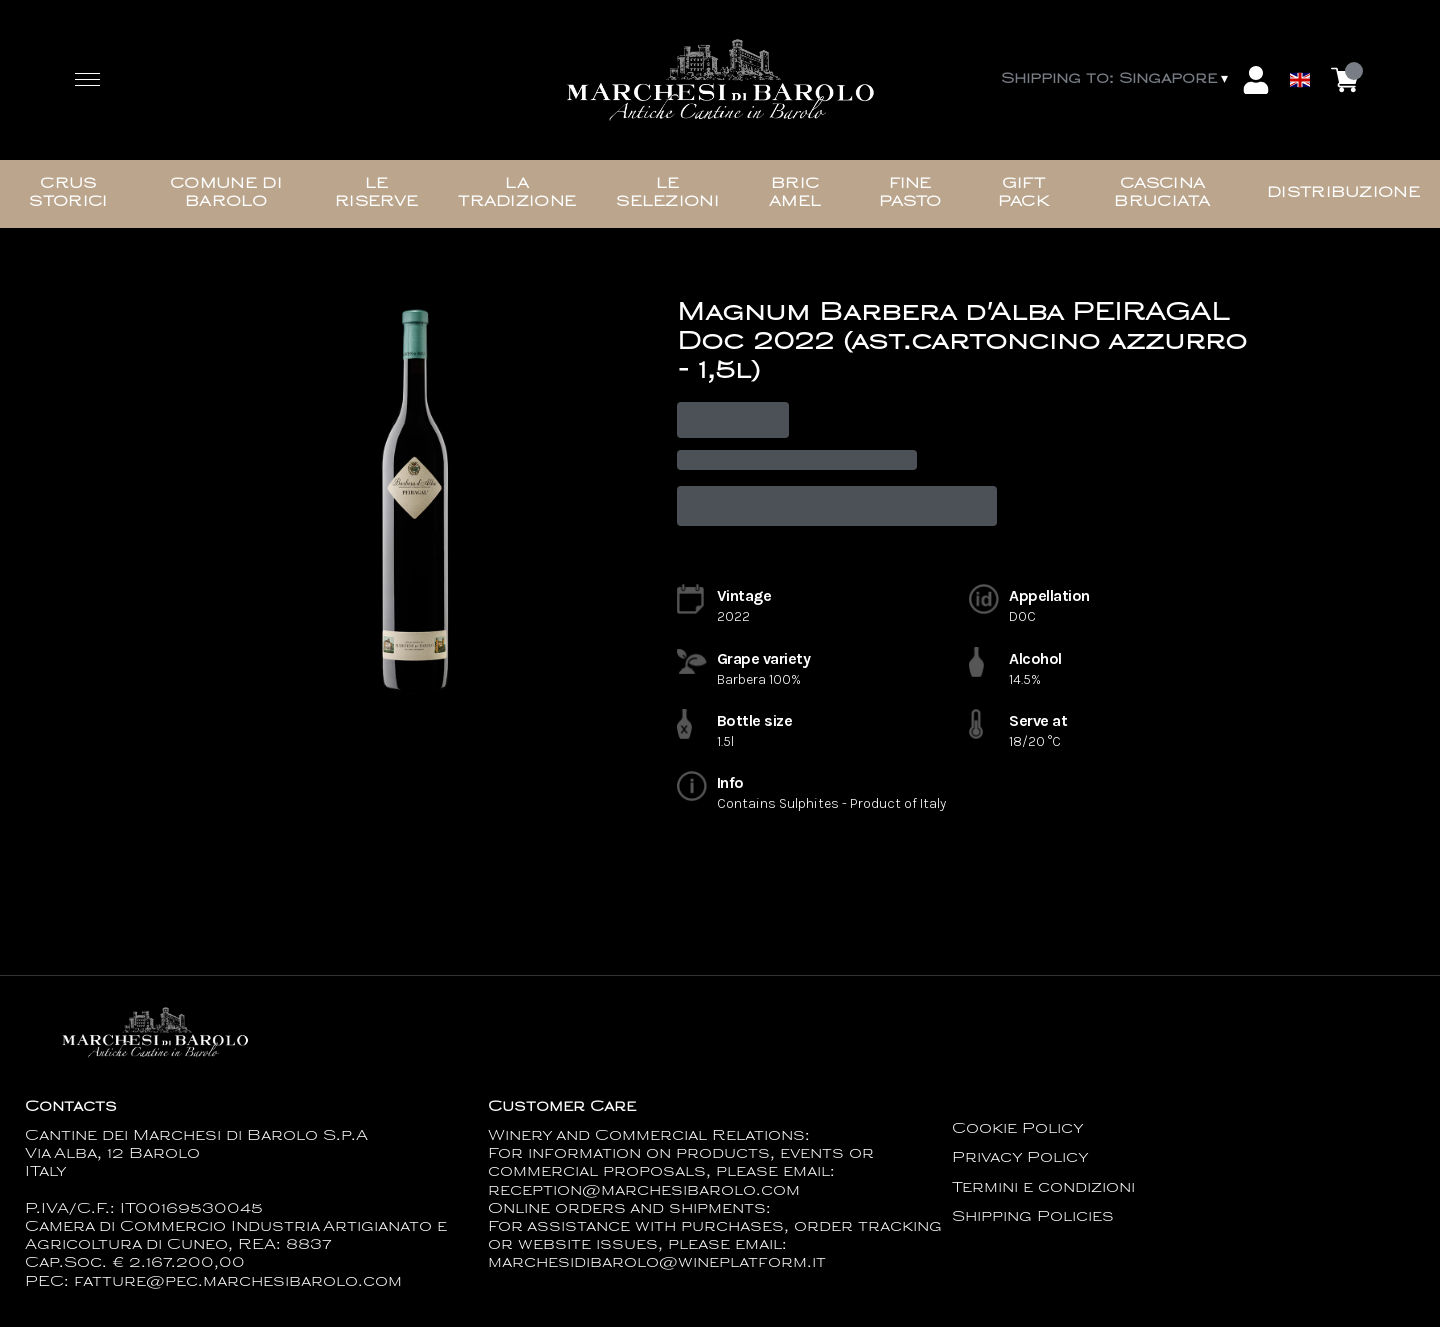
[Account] (1256, 80)
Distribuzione (1343, 193)
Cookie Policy (1018, 1129)
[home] (720, 80)
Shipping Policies (1033, 1217)
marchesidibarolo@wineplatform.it (657, 1263)
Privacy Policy (1020, 1158)
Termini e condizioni (1043, 1188)
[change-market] (1116, 80)
